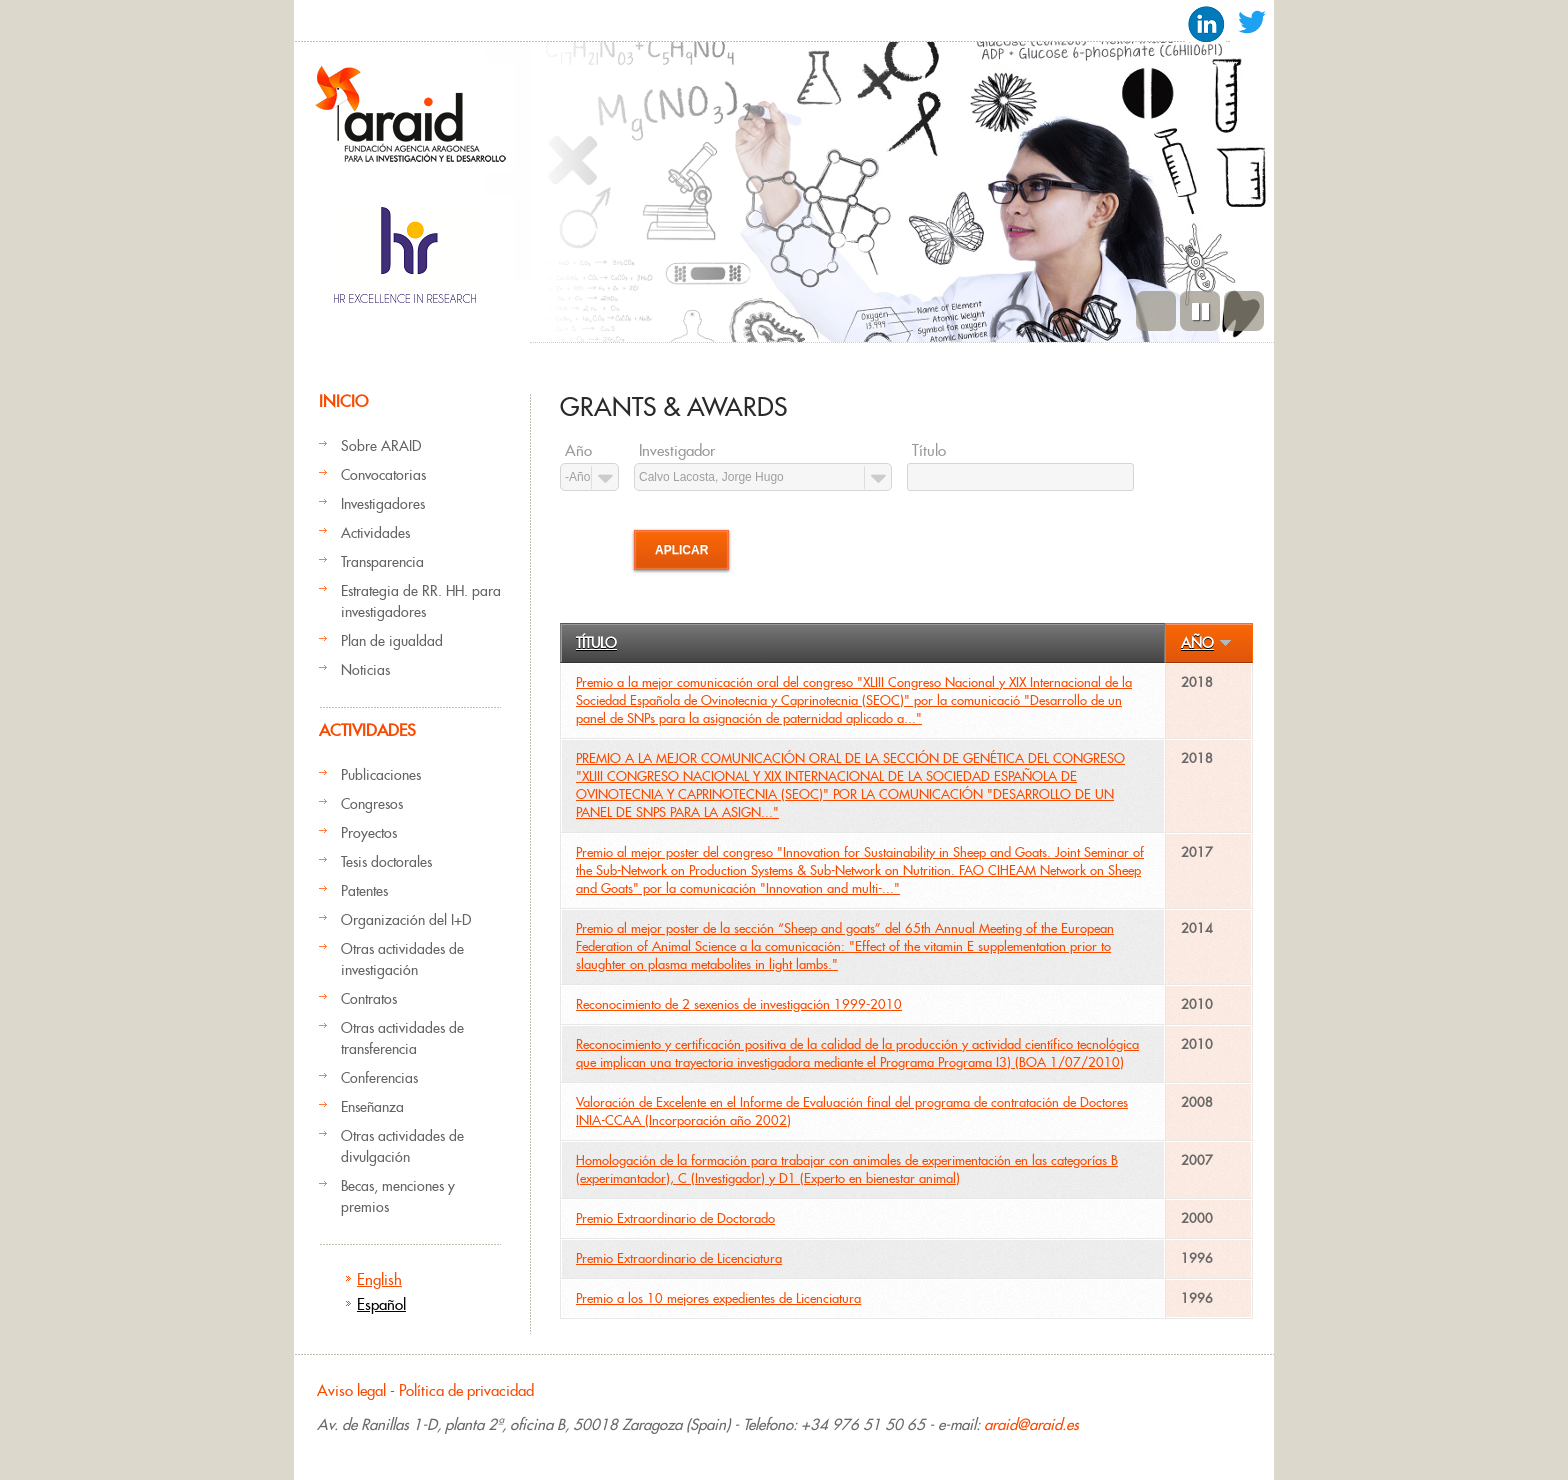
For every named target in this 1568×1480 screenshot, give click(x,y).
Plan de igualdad (392, 641)
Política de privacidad (466, 1390)
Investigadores (383, 504)
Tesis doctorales (386, 862)
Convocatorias (383, 475)
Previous (1156, 311)
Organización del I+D (406, 920)
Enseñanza (372, 1107)
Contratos (369, 999)
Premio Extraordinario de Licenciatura (679, 1258)
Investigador (677, 451)
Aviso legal (351, 1390)
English (379, 1279)
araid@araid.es (1031, 1424)
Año (578, 451)
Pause (1200, 311)
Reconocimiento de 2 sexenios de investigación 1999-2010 (739, 1004)
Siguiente (1244, 311)
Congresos (372, 804)
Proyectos (369, 833)
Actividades (375, 533)
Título (929, 451)
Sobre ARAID (381, 446)
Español (381, 1304)
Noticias (365, 670)
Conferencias (379, 1078)
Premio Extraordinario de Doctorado (675, 1218)
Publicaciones (381, 775)
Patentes (364, 891)
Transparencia (382, 562)
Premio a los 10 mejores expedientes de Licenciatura (718, 1298)
